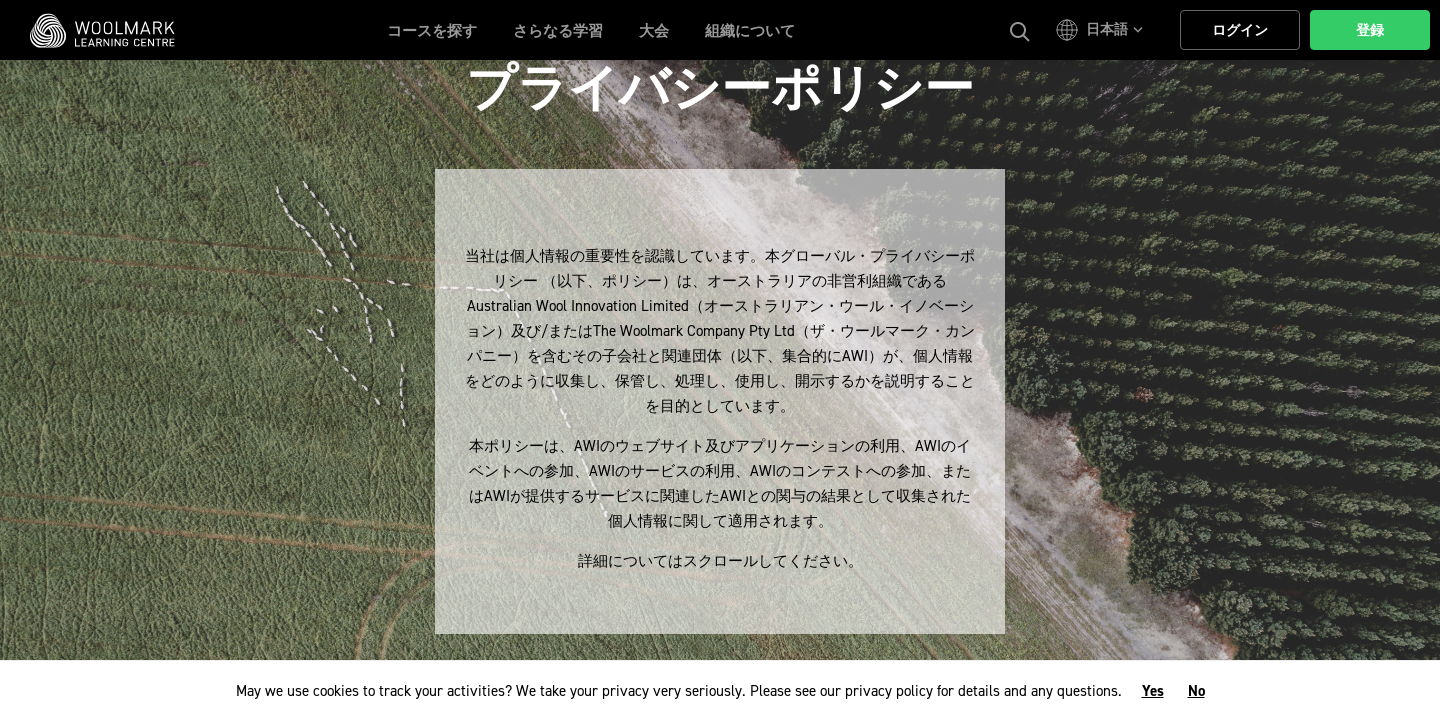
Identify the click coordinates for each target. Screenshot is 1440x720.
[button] (1102, 30)
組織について (750, 31)
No (1196, 691)
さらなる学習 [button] (558, 31)
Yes (1153, 691)
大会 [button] (654, 31)
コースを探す (432, 31)
